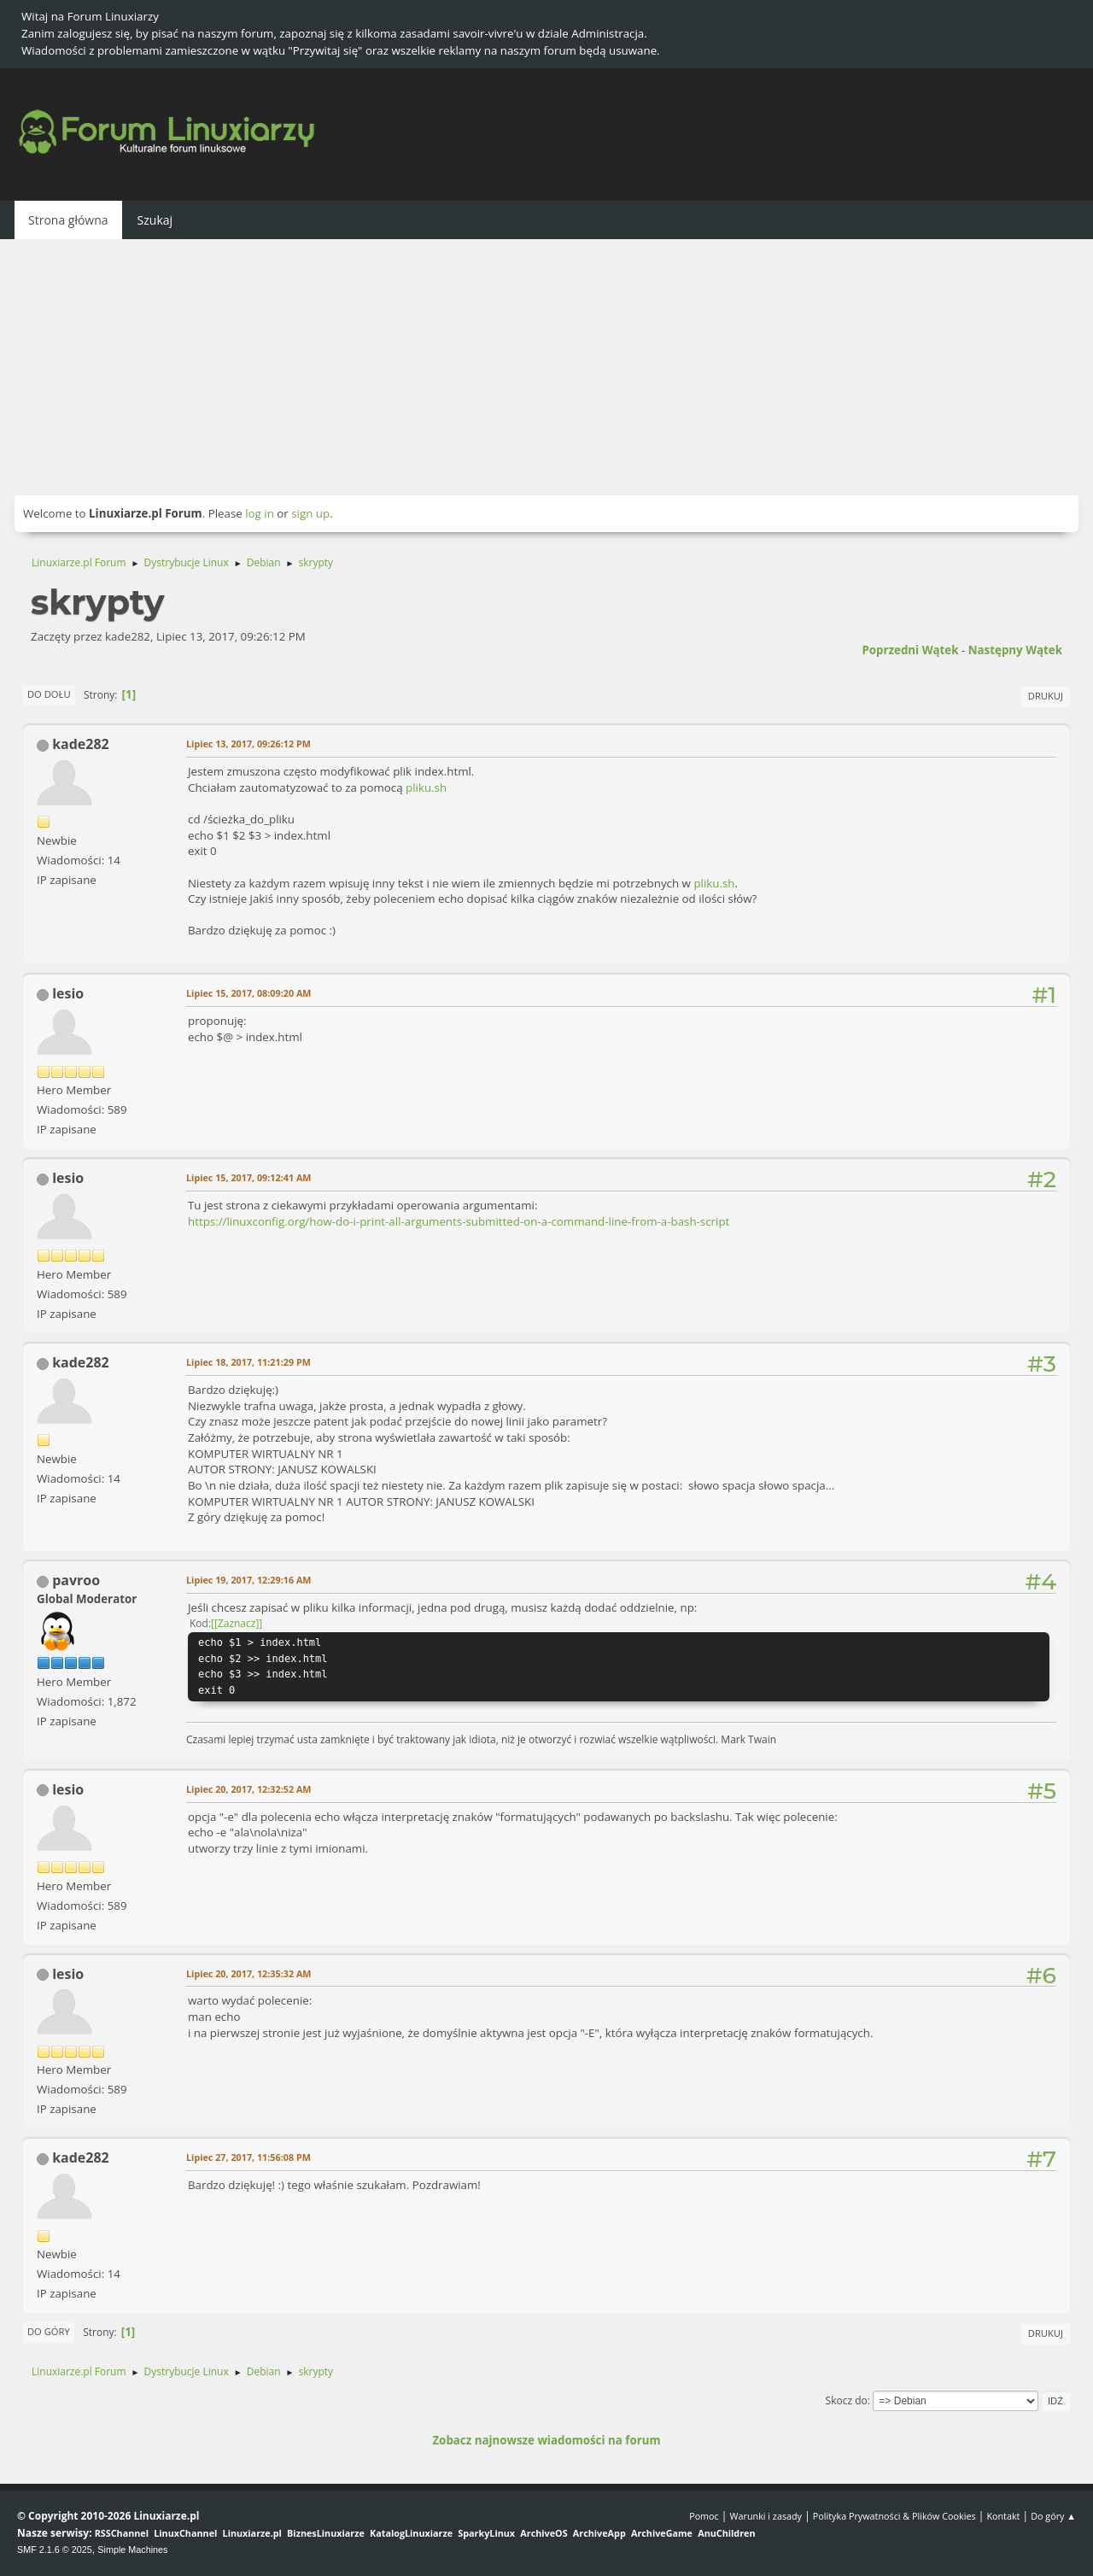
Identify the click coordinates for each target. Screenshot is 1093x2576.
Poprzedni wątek (910, 650)
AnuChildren (726, 2532)
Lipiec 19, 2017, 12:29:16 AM (248, 1579)
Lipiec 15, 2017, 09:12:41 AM (248, 1177)
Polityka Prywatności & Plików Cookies (894, 2515)
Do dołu (49, 694)
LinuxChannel (185, 2532)
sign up (310, 513)
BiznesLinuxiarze (326, 2532)
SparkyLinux (486, 2532)
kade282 (80, 744)
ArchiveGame (662, 2532)
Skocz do (847, 2400)
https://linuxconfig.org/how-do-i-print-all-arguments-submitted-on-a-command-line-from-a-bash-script (458, 1221)
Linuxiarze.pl (252, 2532)
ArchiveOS (543, 2532)
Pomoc (704, 2515)
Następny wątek (1015, 650)
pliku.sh (426, 787)
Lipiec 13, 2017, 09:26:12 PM (248, 743)
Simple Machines (132, 2549)
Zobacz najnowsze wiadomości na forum (546, 2440)
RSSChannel (122, 2532)
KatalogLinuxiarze (411, 2532)
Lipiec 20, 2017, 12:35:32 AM (248, 1973)
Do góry (48, 2331)
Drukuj (1045, 695)
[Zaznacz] (236, 1623)
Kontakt (1003, 2515)
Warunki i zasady (766, 2515)
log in (259, 513)
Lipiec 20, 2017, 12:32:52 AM (248, 1789)
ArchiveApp (599, 2532)
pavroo (76, 1580)
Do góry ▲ (1053, 2515)
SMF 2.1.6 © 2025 (54, 2549)
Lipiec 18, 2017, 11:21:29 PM (248, 1361)
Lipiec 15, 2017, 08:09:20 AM (248, 992)
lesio (68, 993)
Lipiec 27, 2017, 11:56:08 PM (248, 2157)
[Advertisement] (546, 367)
